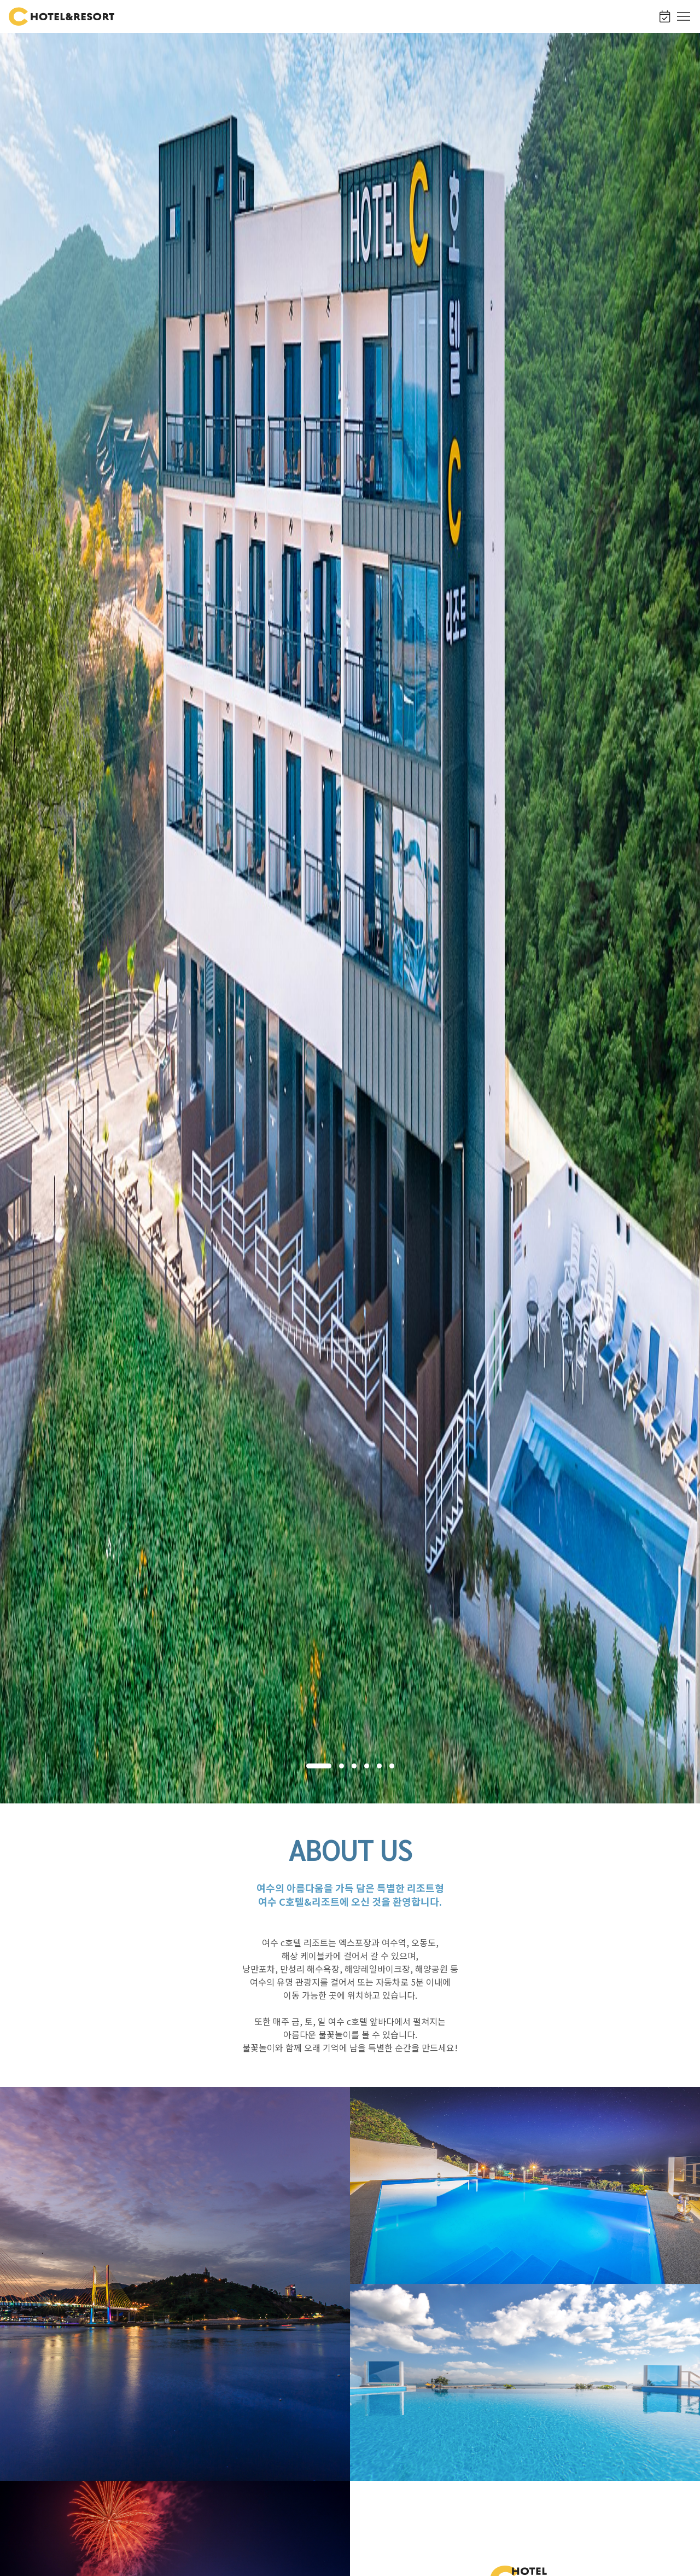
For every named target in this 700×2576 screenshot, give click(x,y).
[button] (318, 1765)
